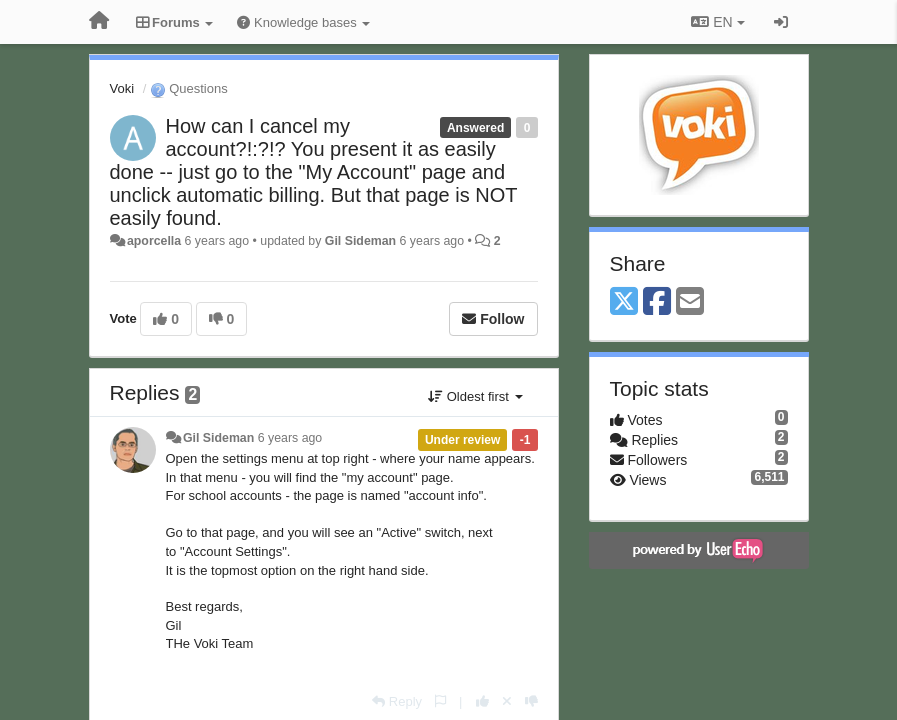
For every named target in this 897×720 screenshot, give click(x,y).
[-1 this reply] (531, 701)
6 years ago (290, 438)
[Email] (690, 302)
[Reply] (397, 701)
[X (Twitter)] (624, 302)
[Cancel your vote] (507, 701)
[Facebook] (657, 302)
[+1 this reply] (482, 701)
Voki (122, 88)
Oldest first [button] (475, 396)
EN (717, 22)
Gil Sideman (360, 241)
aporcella (154, 241)
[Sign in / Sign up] (781, 22)
